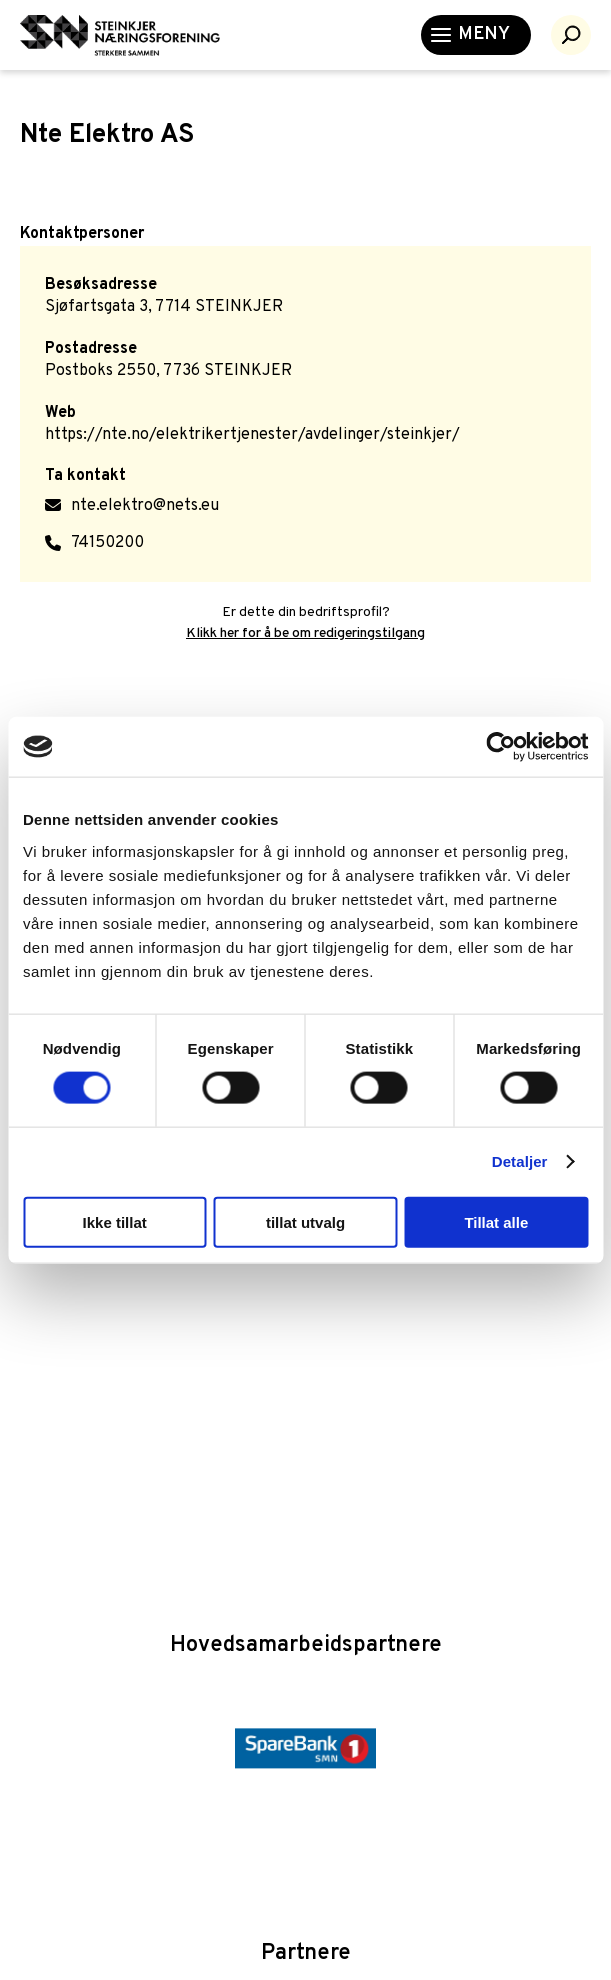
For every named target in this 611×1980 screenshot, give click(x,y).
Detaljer (520, 1161)
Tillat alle (496, 1221)
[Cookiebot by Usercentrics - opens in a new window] (500, 747)
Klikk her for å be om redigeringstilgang (305, 633)
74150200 (107, 543)
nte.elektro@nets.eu (145, 506)
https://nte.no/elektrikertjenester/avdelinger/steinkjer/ (252, 435)
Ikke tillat (115, 1221)
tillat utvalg (305, 1221)
